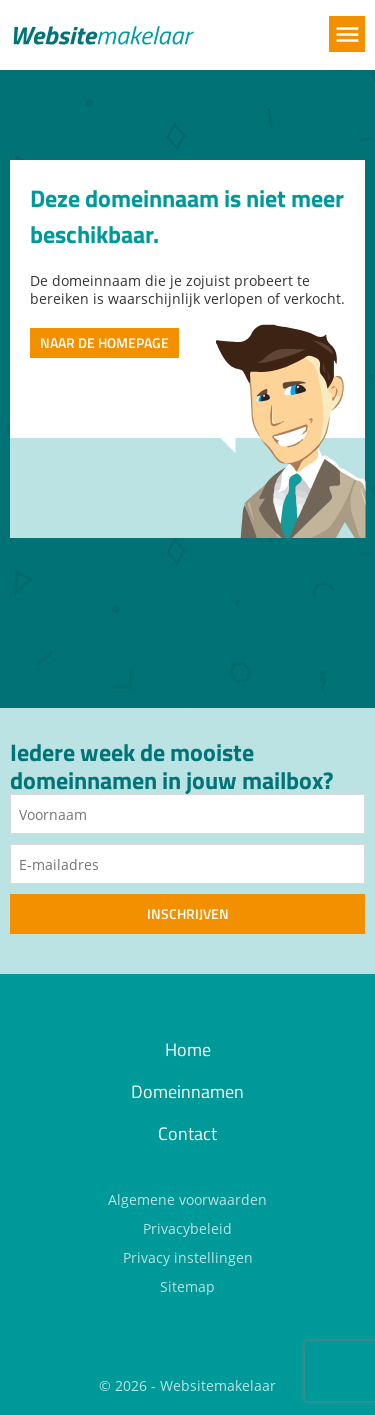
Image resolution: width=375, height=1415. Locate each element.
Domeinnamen (187, 1091)
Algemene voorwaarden (187, 1199)
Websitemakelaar (218, 1385)
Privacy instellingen (188, 1257)
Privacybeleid (187, 1228)
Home (188, 1049)
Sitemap (187, 1286)
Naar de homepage (104, 342)
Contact (187, 1133)
